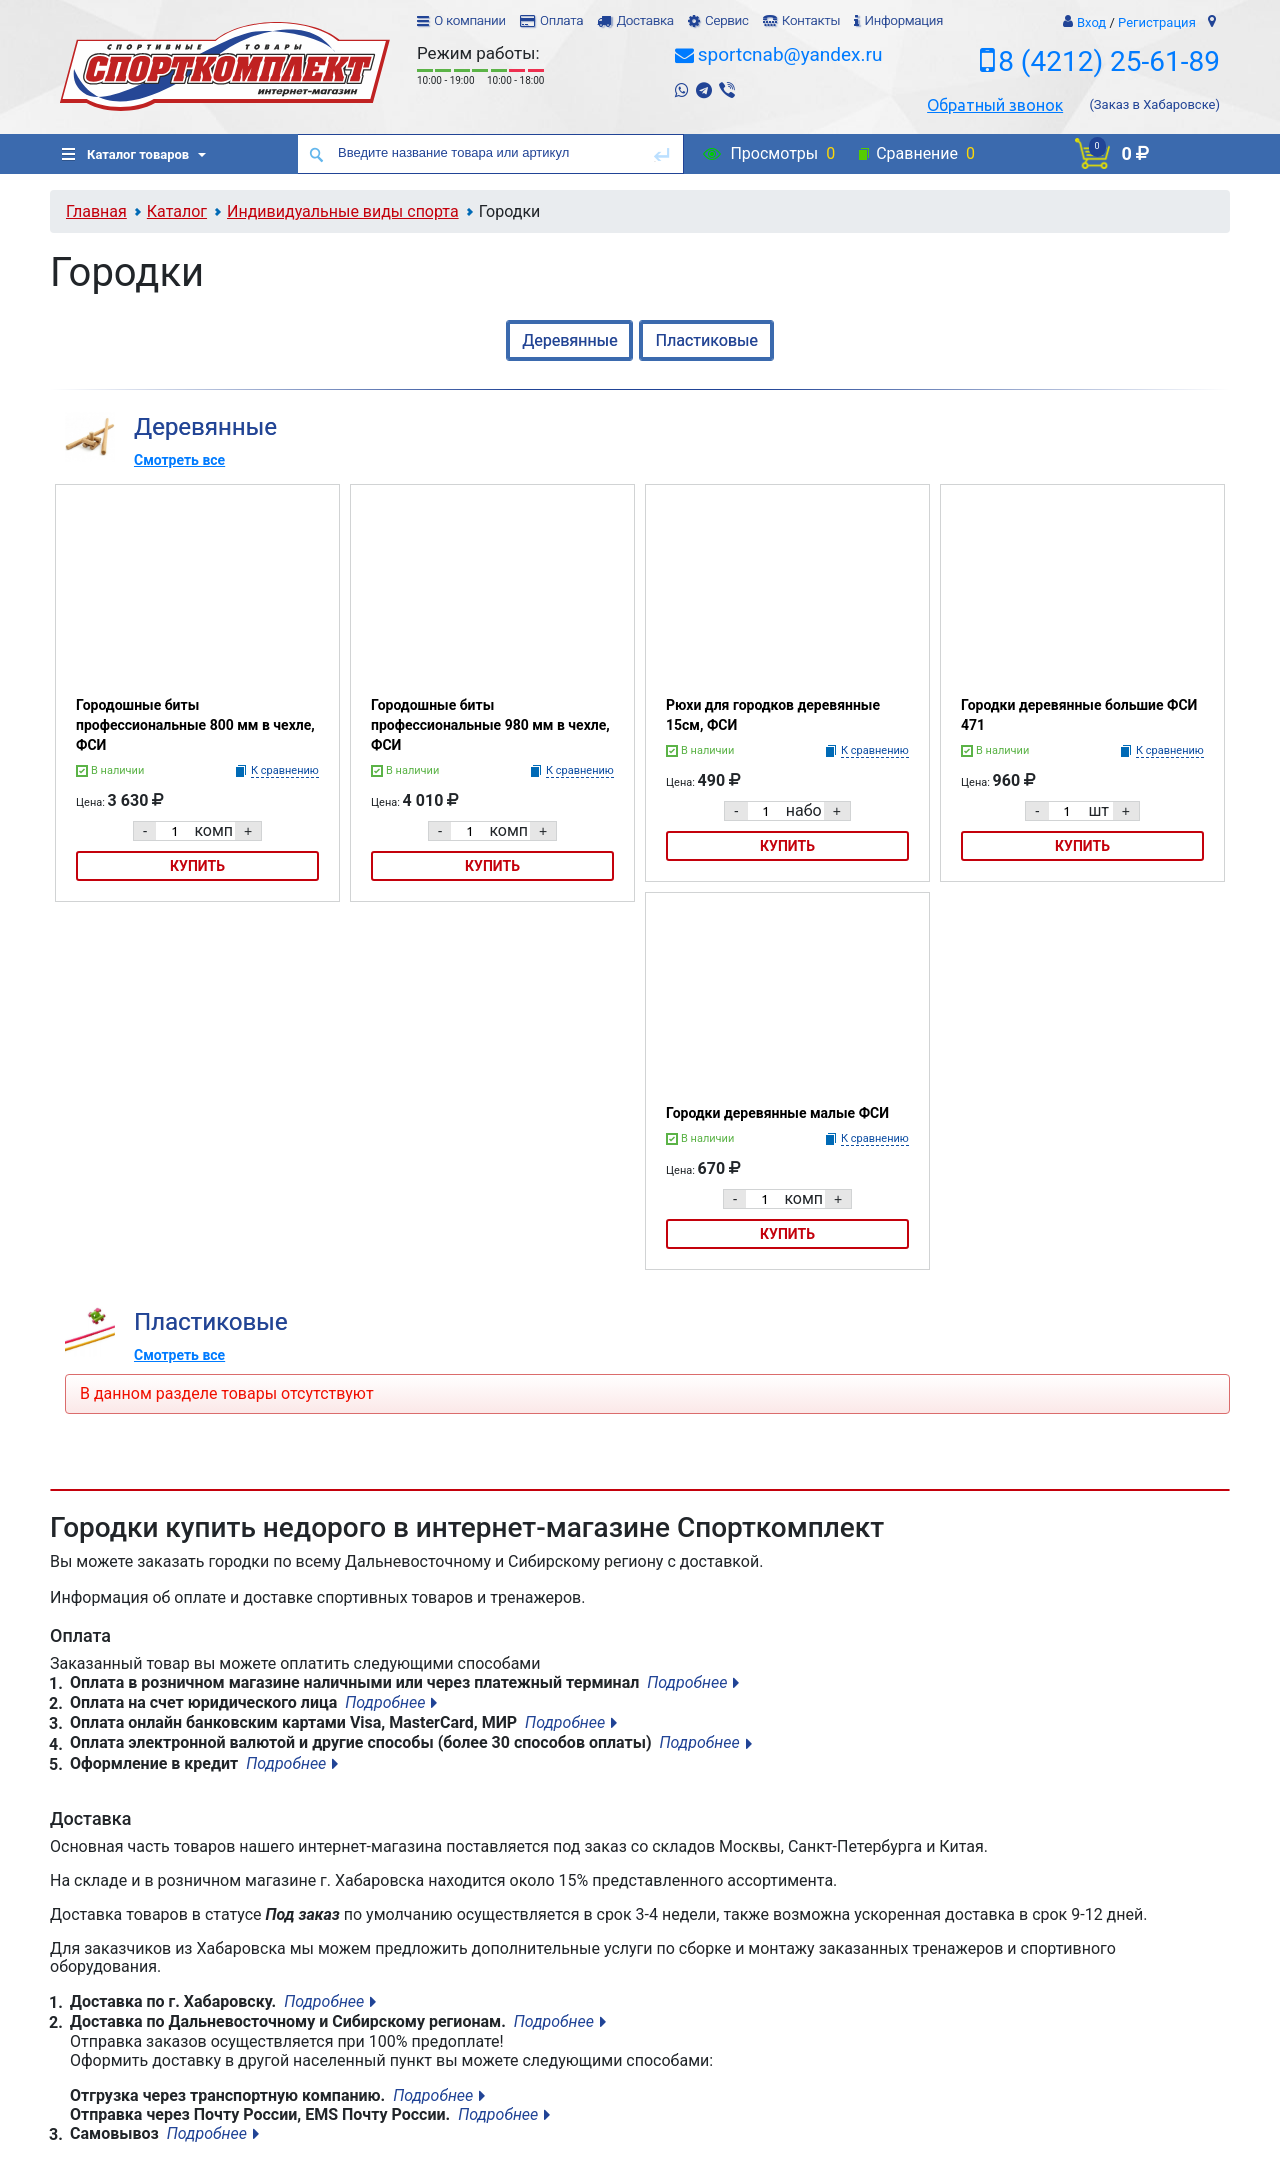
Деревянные (569, 340)
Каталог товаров (125, 154)
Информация (903, 20)
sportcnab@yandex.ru (790, 54)
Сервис (727, 20)
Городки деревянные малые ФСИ (777, 1113)
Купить (197, 866)
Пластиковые (706, 340)
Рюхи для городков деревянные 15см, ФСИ (773, 715)
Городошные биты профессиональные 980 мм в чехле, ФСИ (490, 725)
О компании (470, 20)
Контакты (811, 20)
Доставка (644, 20)
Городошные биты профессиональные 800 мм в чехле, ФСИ (195, 725)
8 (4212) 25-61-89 (1109, 61)
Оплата (561, 20)
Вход (1091, 22)
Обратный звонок (995, 105)
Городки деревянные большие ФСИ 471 (1079, 715)
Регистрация (1157, 22)
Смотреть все (179, 460)
